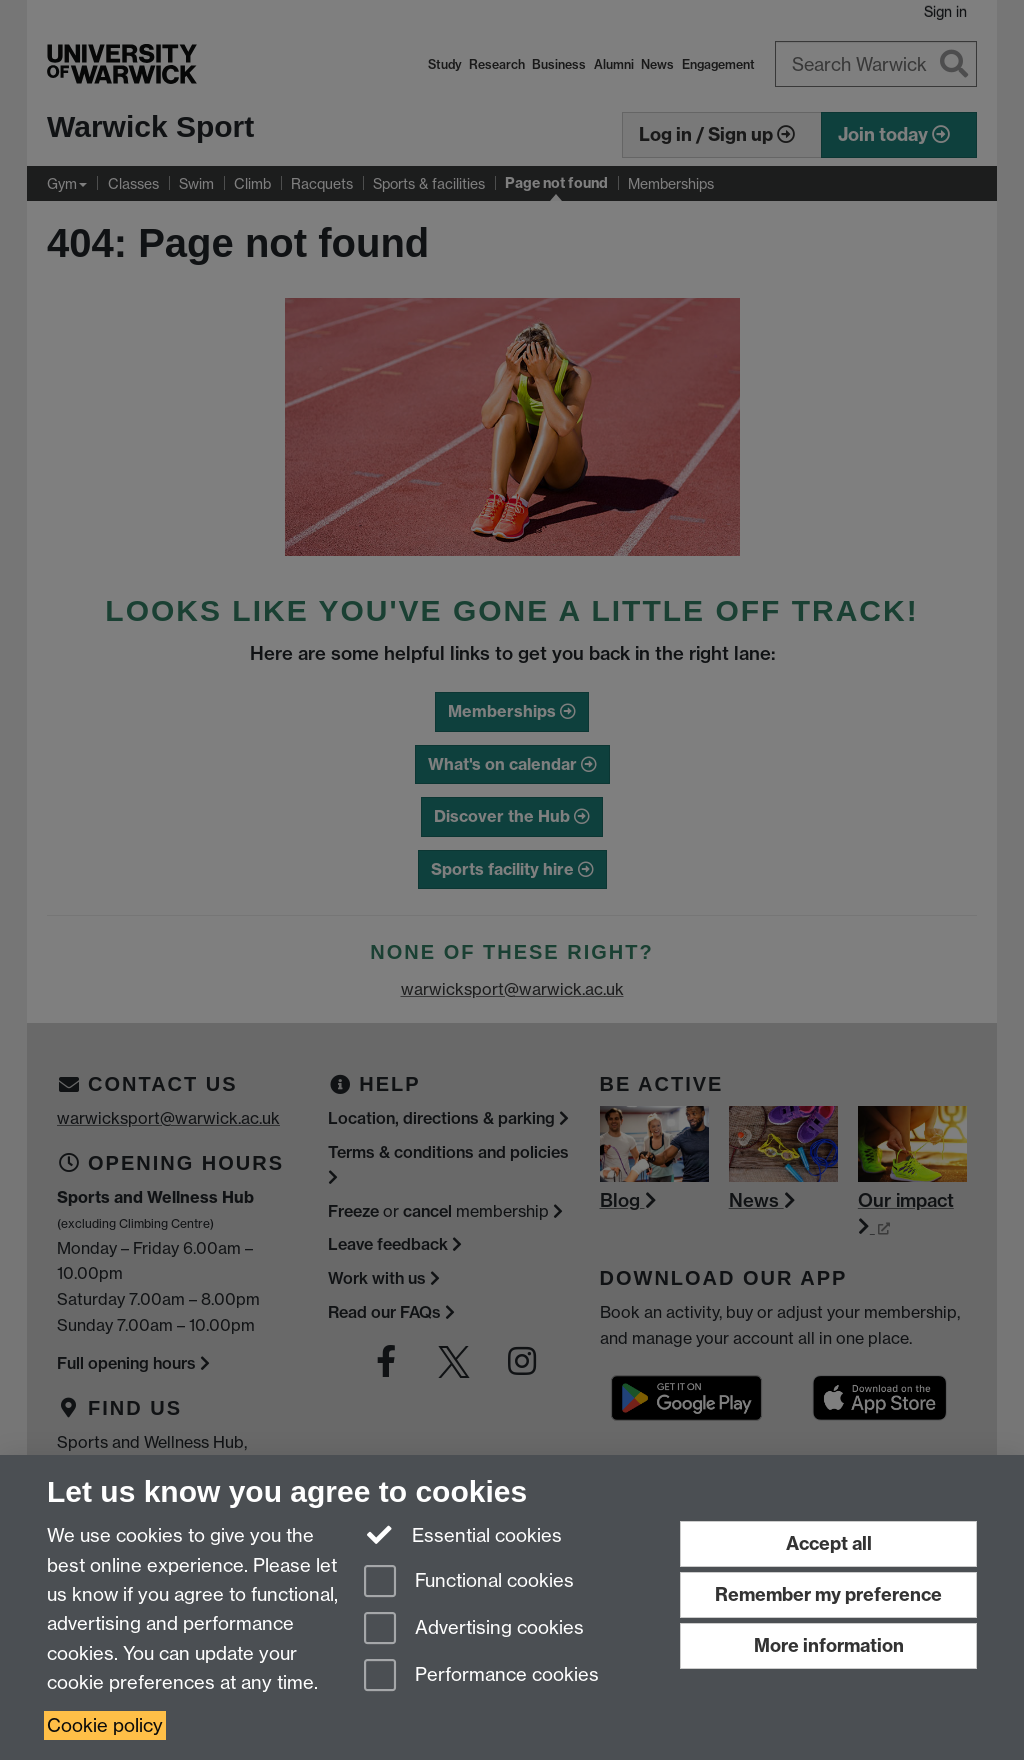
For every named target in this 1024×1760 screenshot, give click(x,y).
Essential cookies (463, 1534)
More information (829, 1645)
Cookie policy (105, 1725)
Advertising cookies (474, 1629)
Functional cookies (469, 1582)
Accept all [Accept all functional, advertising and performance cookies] (829, 1543)
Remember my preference (828, 1594)
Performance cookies (481, 1676)
